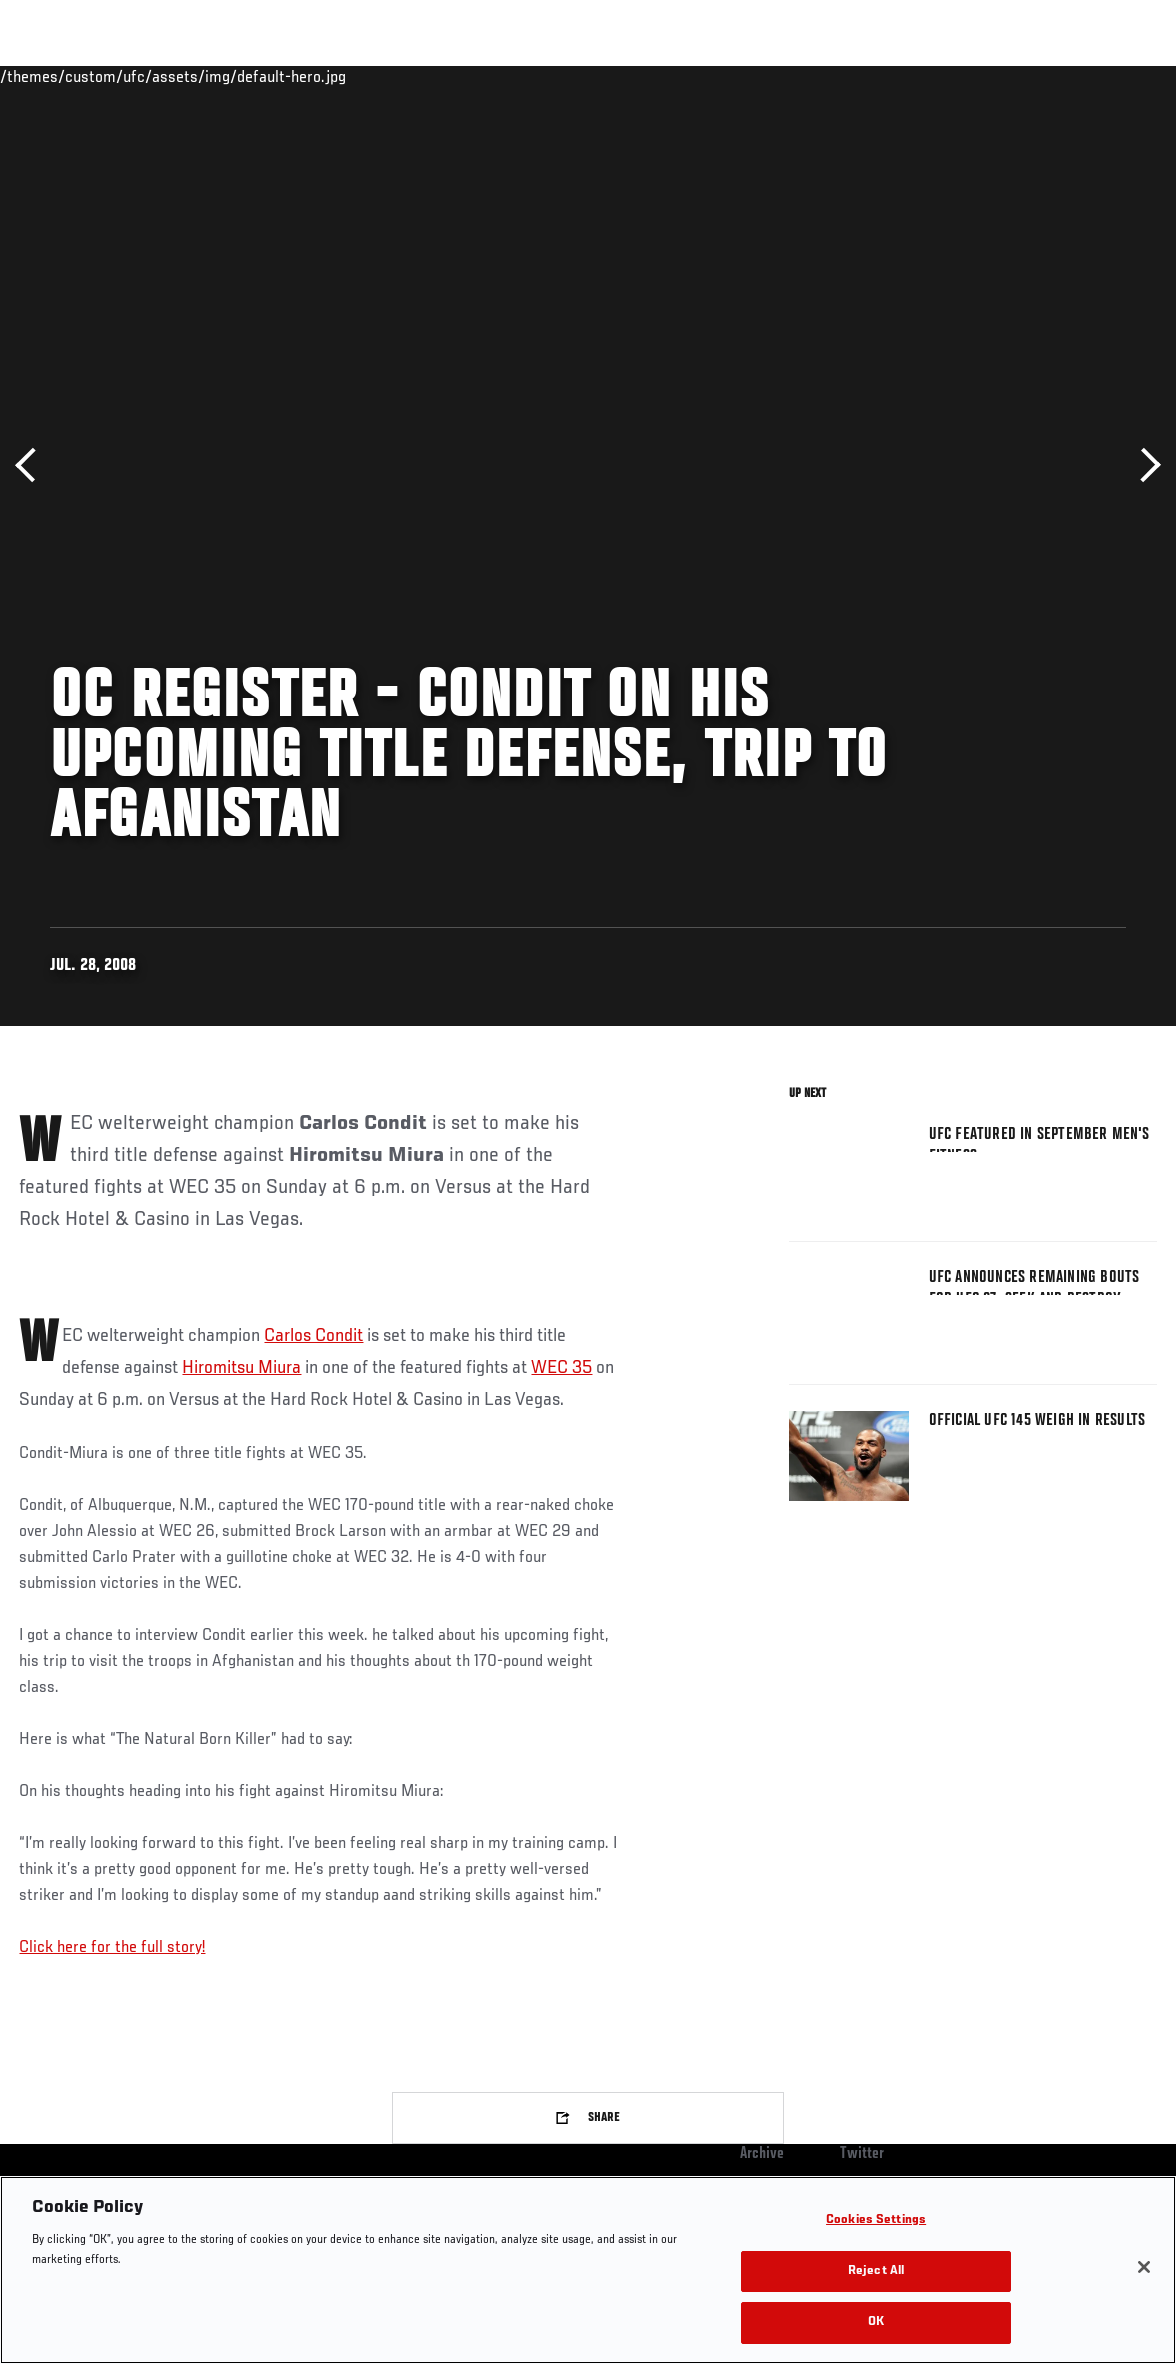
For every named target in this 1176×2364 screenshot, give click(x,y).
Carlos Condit (313, 1336)
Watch (871, 76)
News (306, 76)
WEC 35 (561, 1368)
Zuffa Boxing (967, 76)
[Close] (1144, 2267)
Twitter (862, 2154)
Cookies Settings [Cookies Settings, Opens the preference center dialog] (876, 2220)
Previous (32, 465)
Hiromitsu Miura (241, 1368)
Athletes (228, 76)
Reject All (876, 2271)
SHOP (1056, 76)
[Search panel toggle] (1111, 76)
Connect (790, 76)
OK (876, 2322)
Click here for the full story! (112, 1948)
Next (1143, 465)
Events (54, 76)
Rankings (139, 76)
